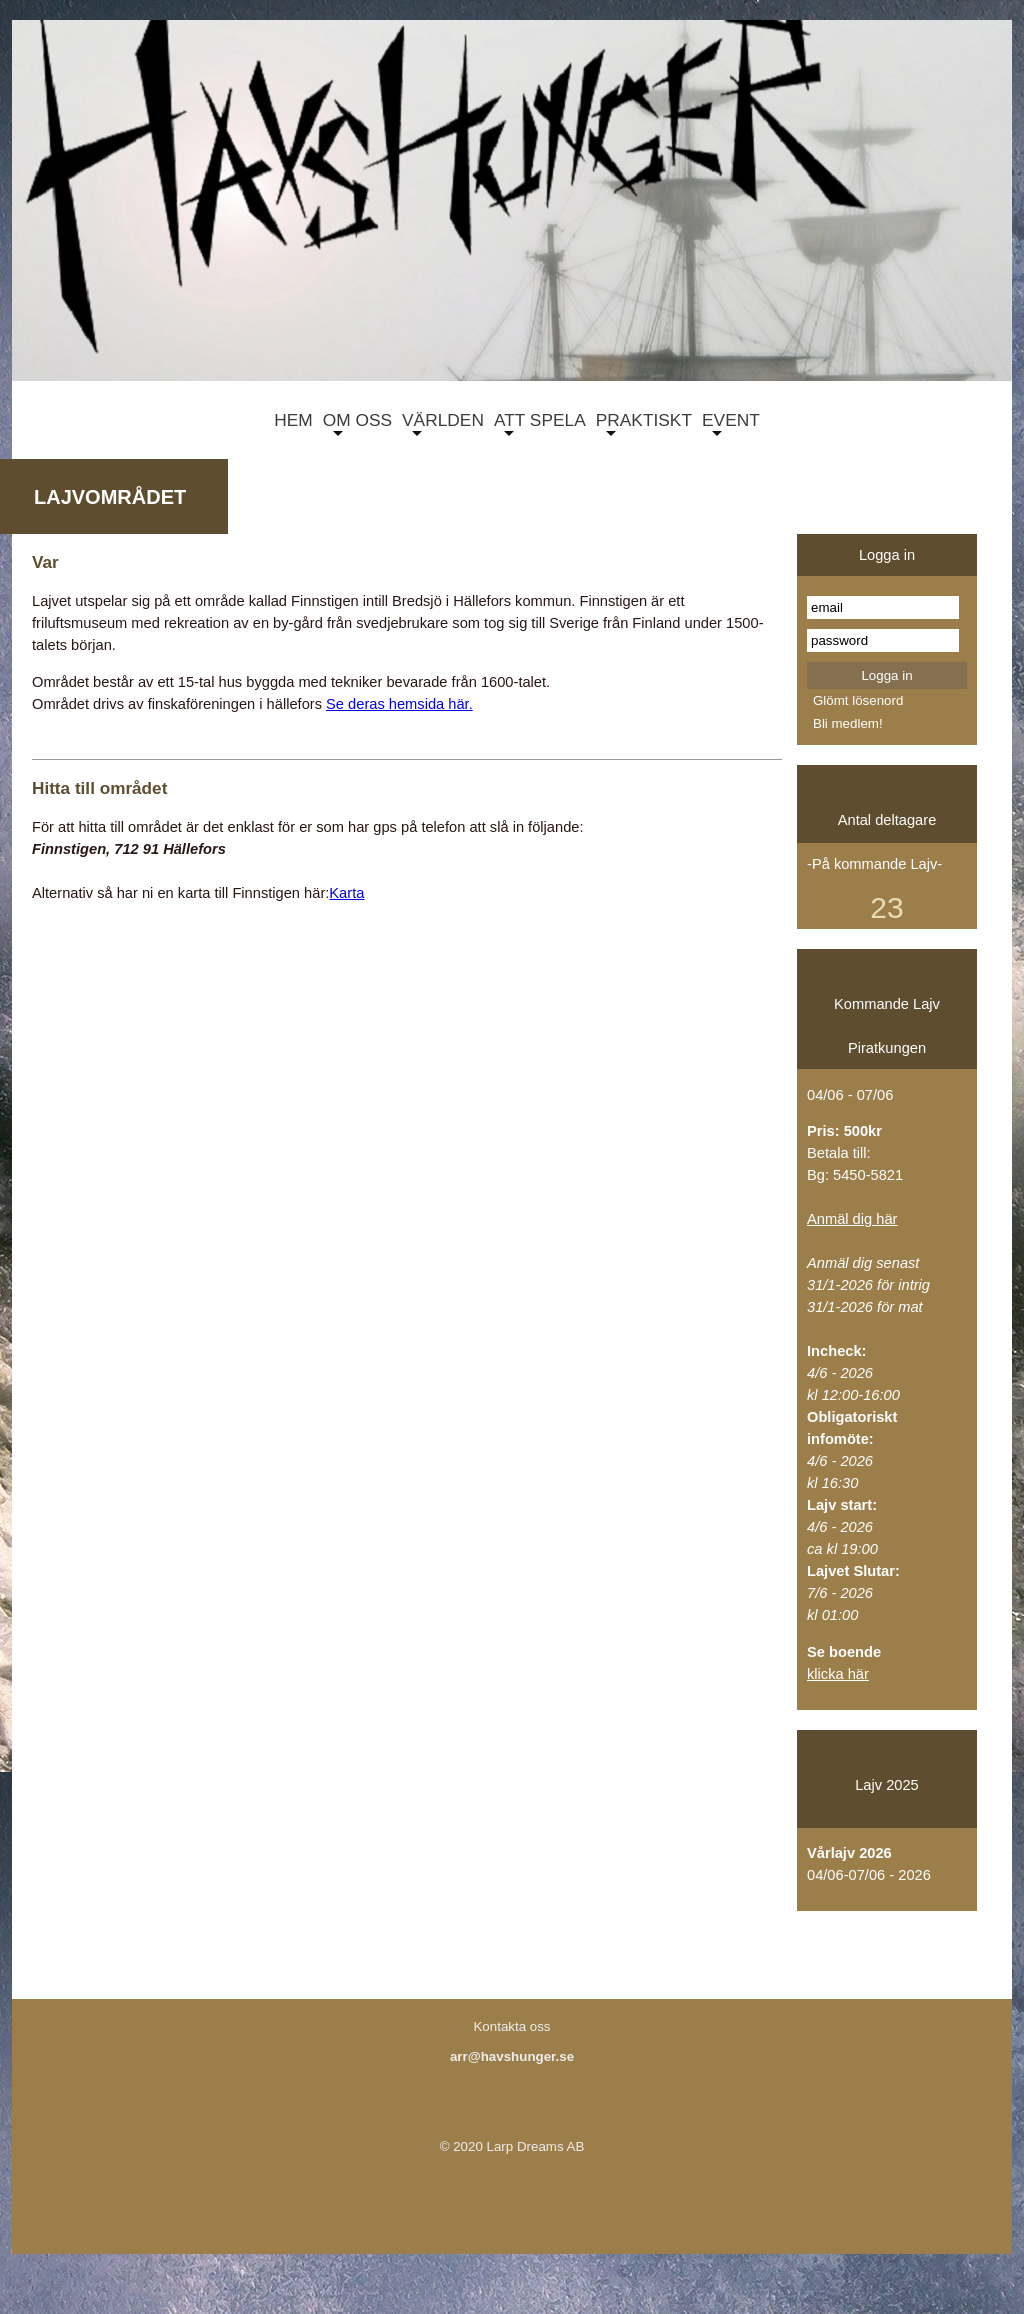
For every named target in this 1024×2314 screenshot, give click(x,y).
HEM (288, 423)
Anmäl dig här (852, 1219)
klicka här (838, 1674)
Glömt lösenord (858, 700)
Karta (346, 893)
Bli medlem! (848, 723)
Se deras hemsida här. (399, 704)
